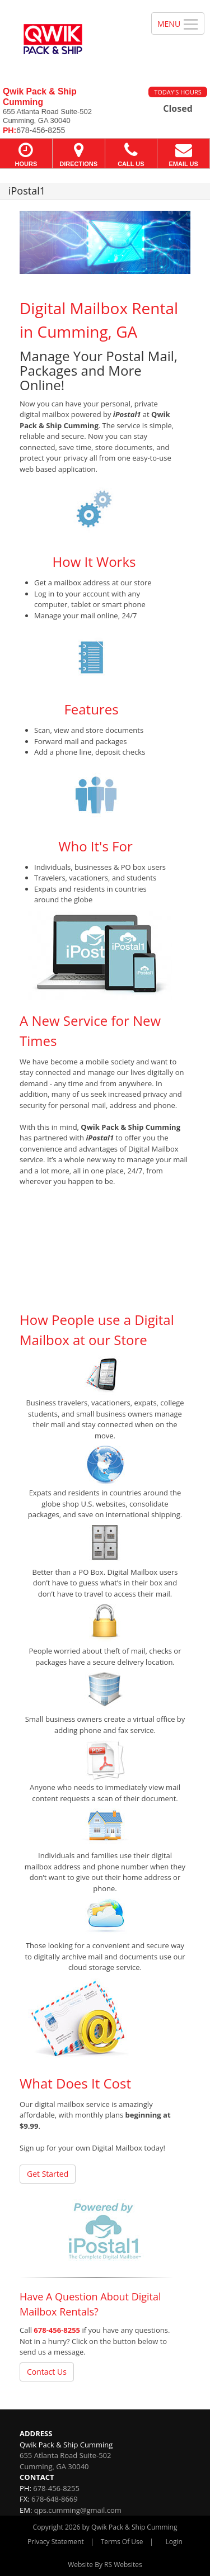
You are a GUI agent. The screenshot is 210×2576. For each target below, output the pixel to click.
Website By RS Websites (105, 2564)
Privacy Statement (55, 2541)
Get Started (47, 2173)
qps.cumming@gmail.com (78, 2510)
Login (174, 2541)
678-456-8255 (57, 2330)
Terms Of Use (122, 2541)
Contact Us (47, 2371)
